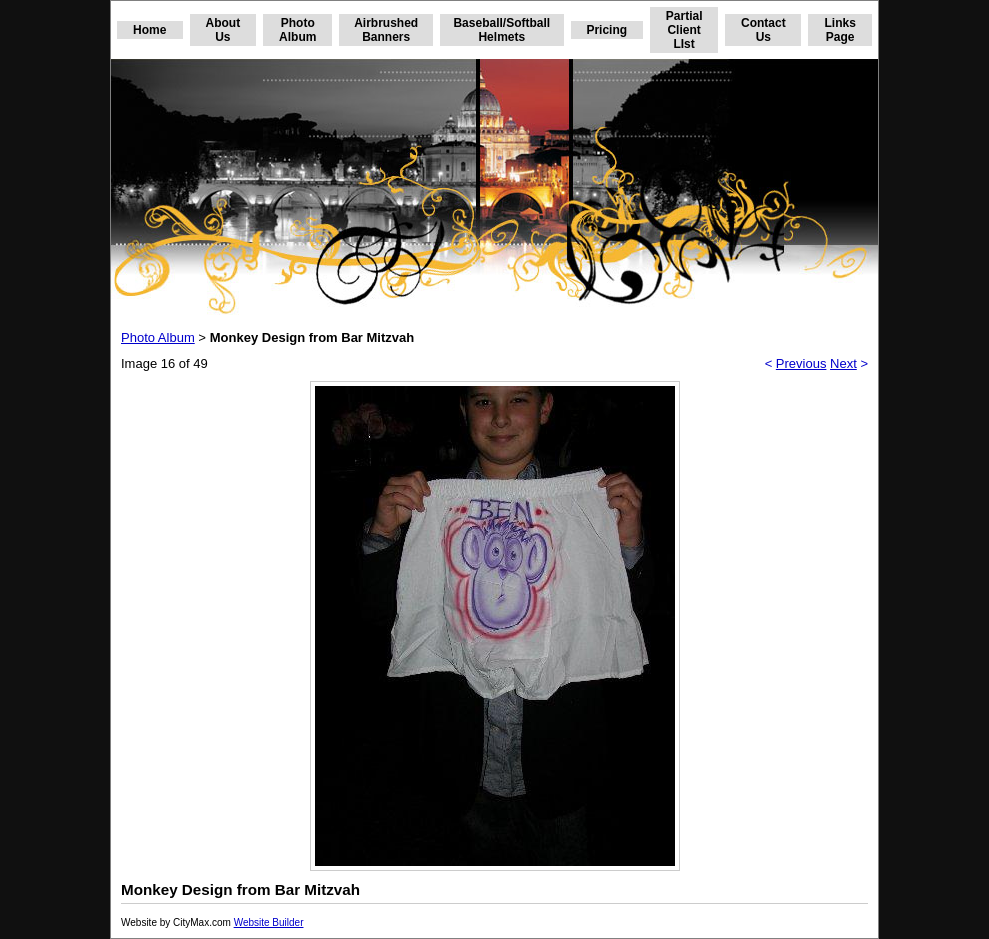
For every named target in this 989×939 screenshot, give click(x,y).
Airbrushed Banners (386, 30)
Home (149, 30)
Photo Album (297, 30)
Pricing (606, 30)
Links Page (839, 30)
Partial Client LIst (684, 30)
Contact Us (763, 30)
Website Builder (269, 922)
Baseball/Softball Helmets (501, 30)
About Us (223, 30)
